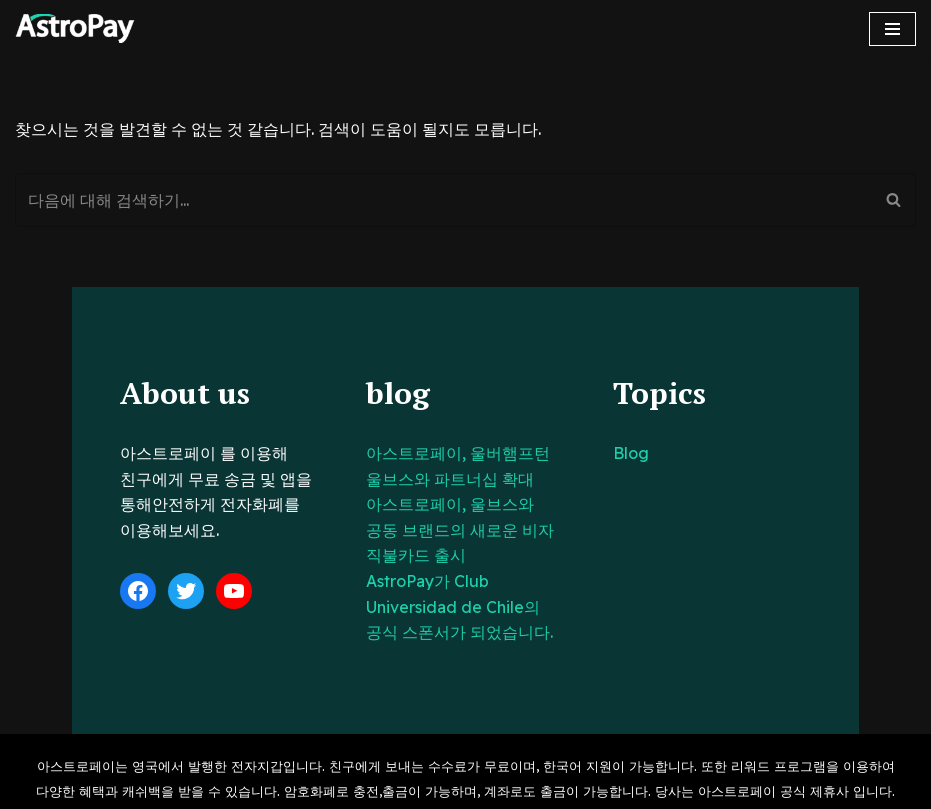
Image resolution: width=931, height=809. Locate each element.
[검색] (443, 200)
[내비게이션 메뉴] (892, 29)
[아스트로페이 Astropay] (75, 28)
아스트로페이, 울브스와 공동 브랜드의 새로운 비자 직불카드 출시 (452, 529)
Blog (655, 453)
